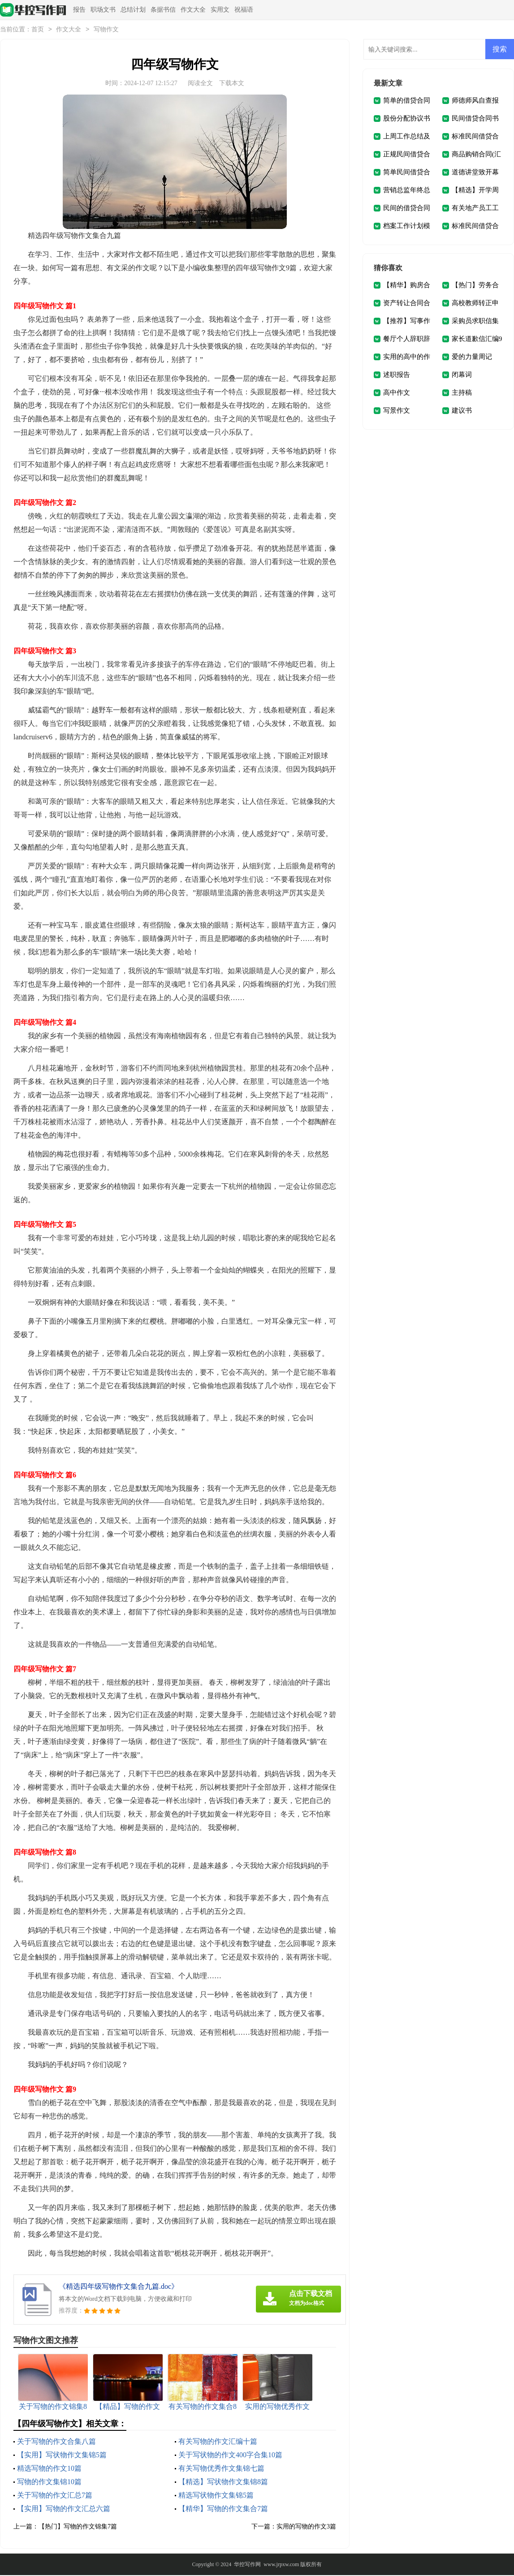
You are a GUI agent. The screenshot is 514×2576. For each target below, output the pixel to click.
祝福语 (243, 9)
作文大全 (193, 9)
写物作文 (106, 30)
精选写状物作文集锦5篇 (216, 2496)
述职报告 (396, 375)
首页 (37, 30)
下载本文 (231, 84)
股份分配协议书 (406, 119)
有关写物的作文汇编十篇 (217, 2442)
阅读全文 (200, 84)
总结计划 (133, 9)
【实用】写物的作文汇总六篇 (63, 2509)
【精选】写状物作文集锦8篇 (223, 2482)
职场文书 (103, 9)
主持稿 (462, 393)
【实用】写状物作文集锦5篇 (62, 2455)
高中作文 (396, 393)
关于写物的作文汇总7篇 (54, 2496)
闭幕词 (462, 375)
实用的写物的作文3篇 (306, 2527)
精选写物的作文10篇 (49, 2469)
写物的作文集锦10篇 (49, 2482)
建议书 (462, 411)
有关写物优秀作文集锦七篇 (221, 2469)
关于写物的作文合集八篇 (56, 2442)
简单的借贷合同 (406, 101)
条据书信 (163, 9)
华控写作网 (247, 2565)
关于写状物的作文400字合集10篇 (230, 2455)
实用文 (220, 9)
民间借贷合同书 (475, 119)
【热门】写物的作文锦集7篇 (78, 2527)
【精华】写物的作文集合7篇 (223, 2509)
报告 (79, 9)
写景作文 (396, 411)
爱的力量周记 (472, 357)
